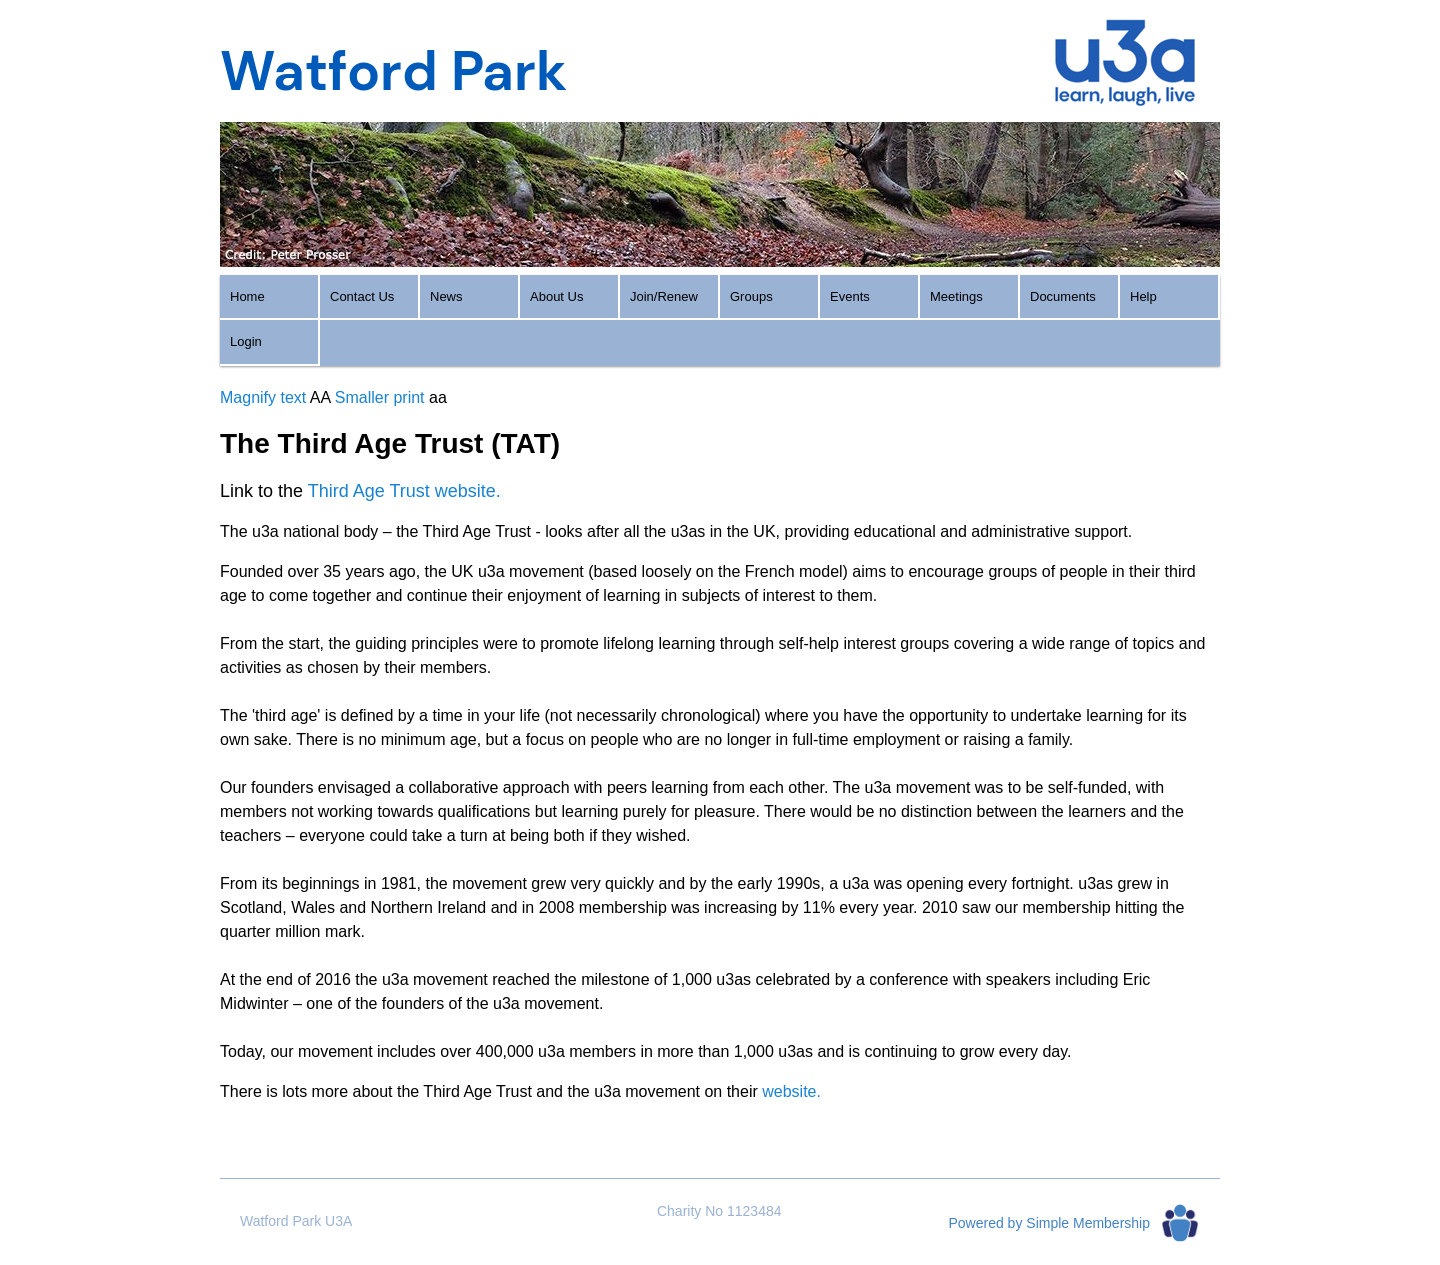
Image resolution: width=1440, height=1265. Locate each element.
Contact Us (362, 296)
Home (247, 296)
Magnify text (263, 397)
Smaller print (380, 397)
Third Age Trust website (402, 491)
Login (246, 341)
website (789, 1091)
